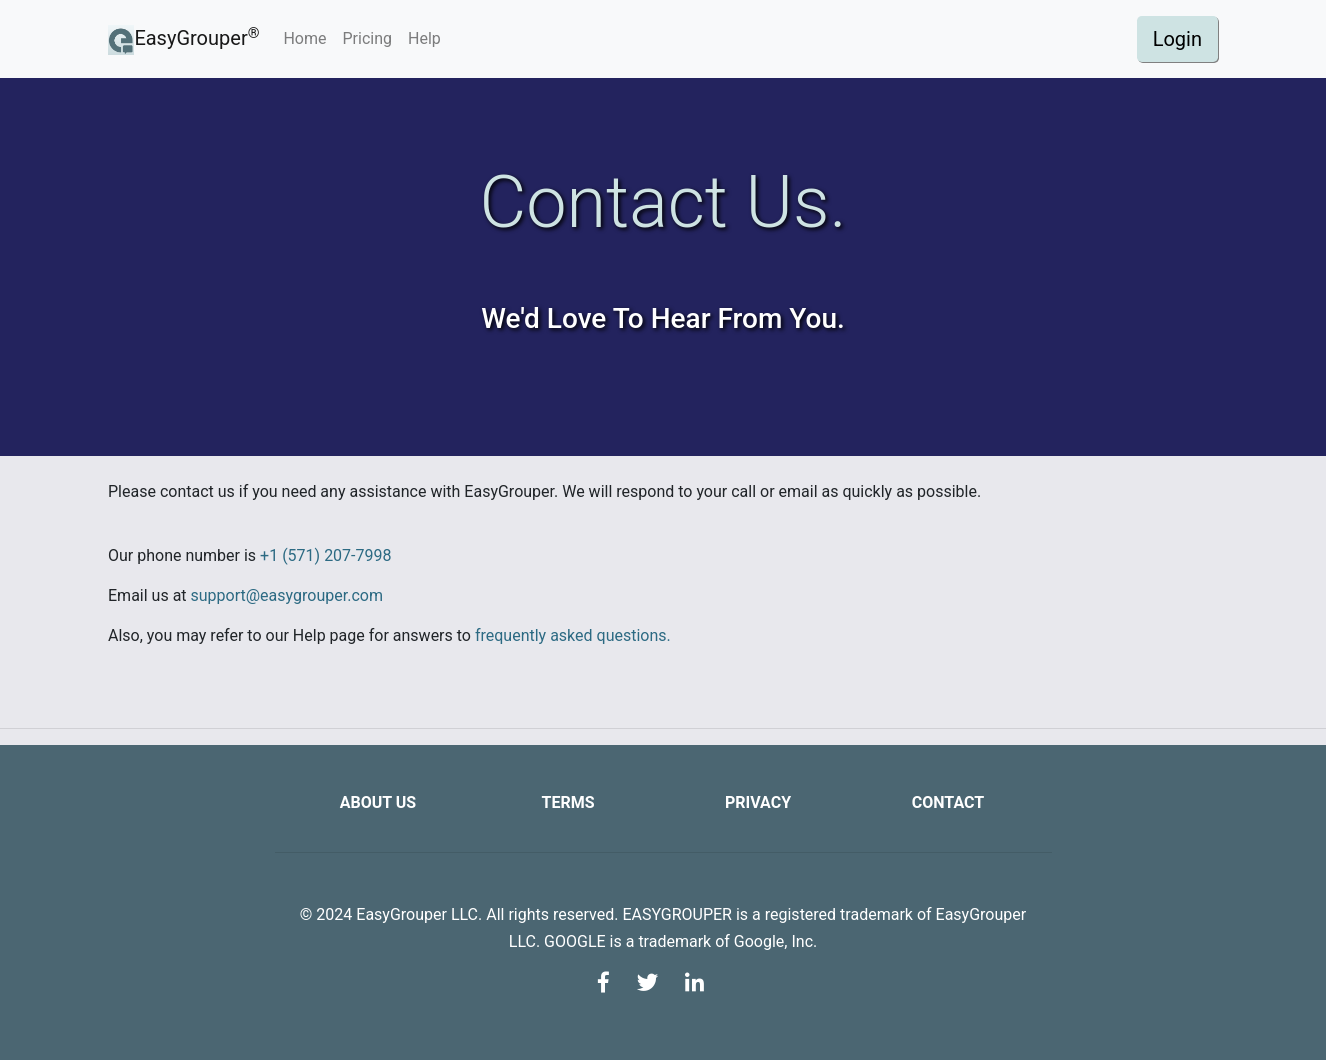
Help (424, 38)
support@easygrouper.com (287, 595)
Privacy (758, 802)
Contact (948, 802)
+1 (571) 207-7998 (325, 555)
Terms (567, 802)
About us (378, 802)
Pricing (368, 38)
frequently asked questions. (573, 635)
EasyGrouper (183, 39)
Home (308, 37)
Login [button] (1177, 39)
